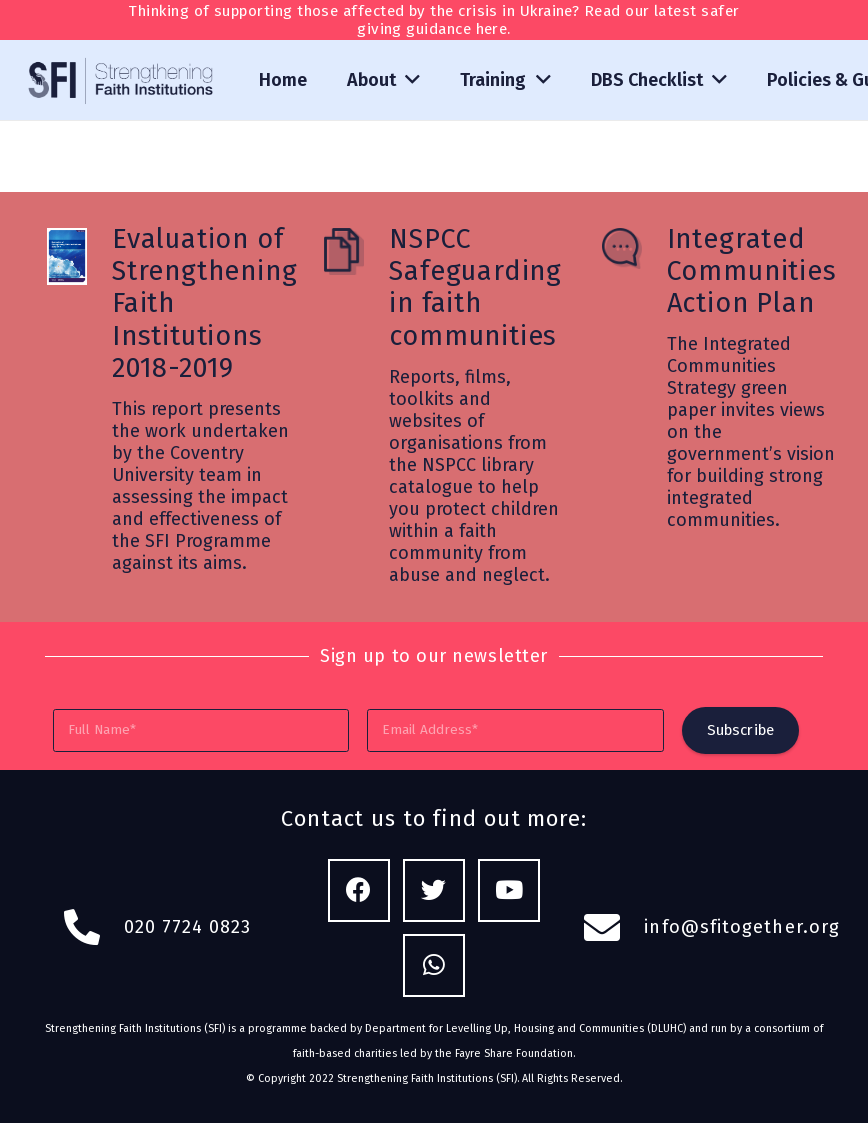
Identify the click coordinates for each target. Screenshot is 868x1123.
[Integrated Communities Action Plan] (633, 251)
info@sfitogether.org (742, 927)
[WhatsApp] (434, 965)
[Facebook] (359, 890)
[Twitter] (434, 890)
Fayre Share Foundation (514, 1053)
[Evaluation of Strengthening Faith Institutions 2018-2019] (78, 259)
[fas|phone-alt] (93, 928)
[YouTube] (509, 890)
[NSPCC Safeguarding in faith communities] (355, 254)
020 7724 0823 (188, 927)
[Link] (122, 80)
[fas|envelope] (614, 928)
